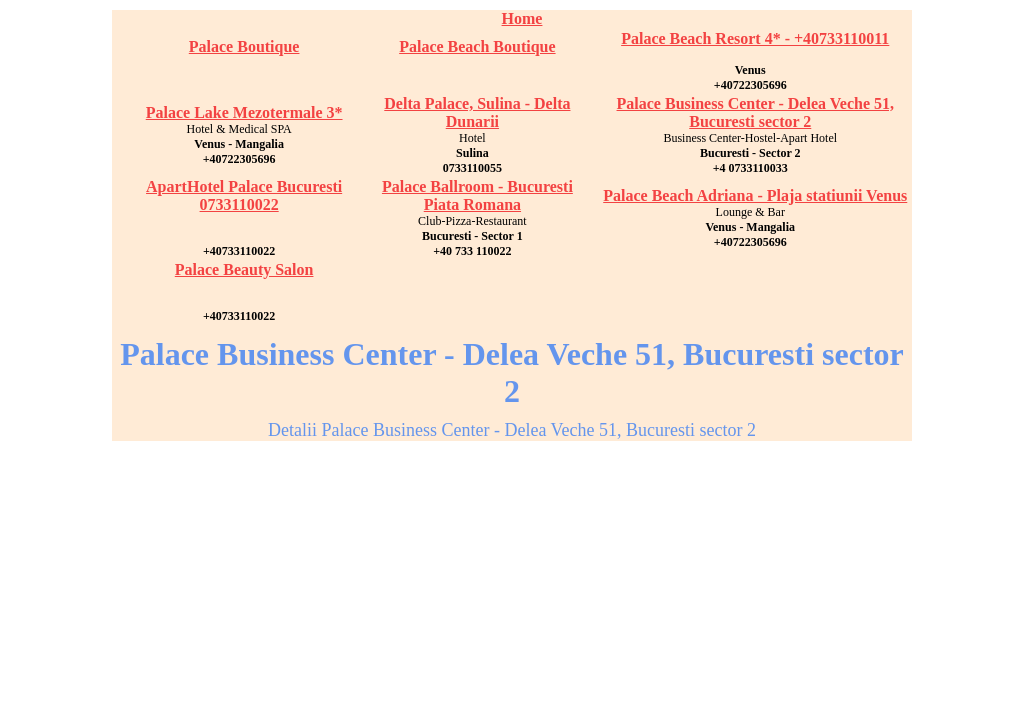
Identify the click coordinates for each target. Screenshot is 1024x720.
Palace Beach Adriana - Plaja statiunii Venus (755, 195)
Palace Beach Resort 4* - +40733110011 (755, 38)
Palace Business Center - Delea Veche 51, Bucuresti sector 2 (755, 112)
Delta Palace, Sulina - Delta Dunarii (477, 112)
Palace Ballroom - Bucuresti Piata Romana (477, 195)
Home (522, 18)
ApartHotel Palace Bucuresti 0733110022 (244, 195)
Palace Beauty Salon (244, 269)
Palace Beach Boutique (477, 46)
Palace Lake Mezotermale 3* (244, 112)
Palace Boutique (244, 46)
